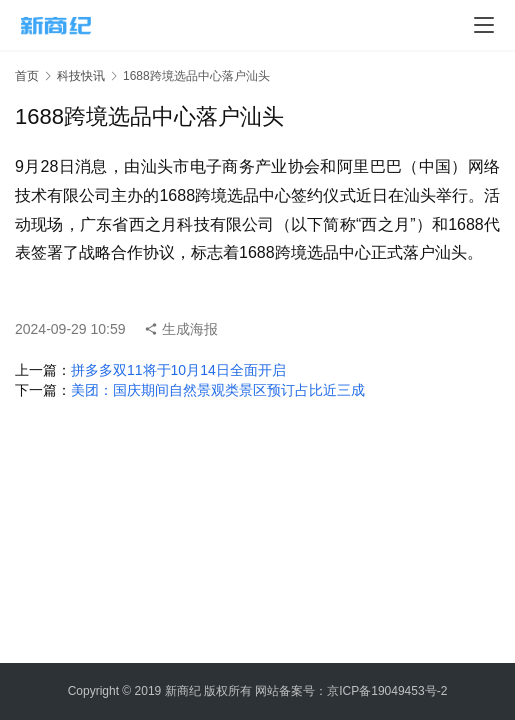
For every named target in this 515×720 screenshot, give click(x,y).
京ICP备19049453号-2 (387, 691)
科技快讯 (81, 76)
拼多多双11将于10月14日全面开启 (178, 370)
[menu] (484, 25)
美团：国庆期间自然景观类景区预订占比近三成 (218, 390)
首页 (27, 76)
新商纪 (183, 691)
